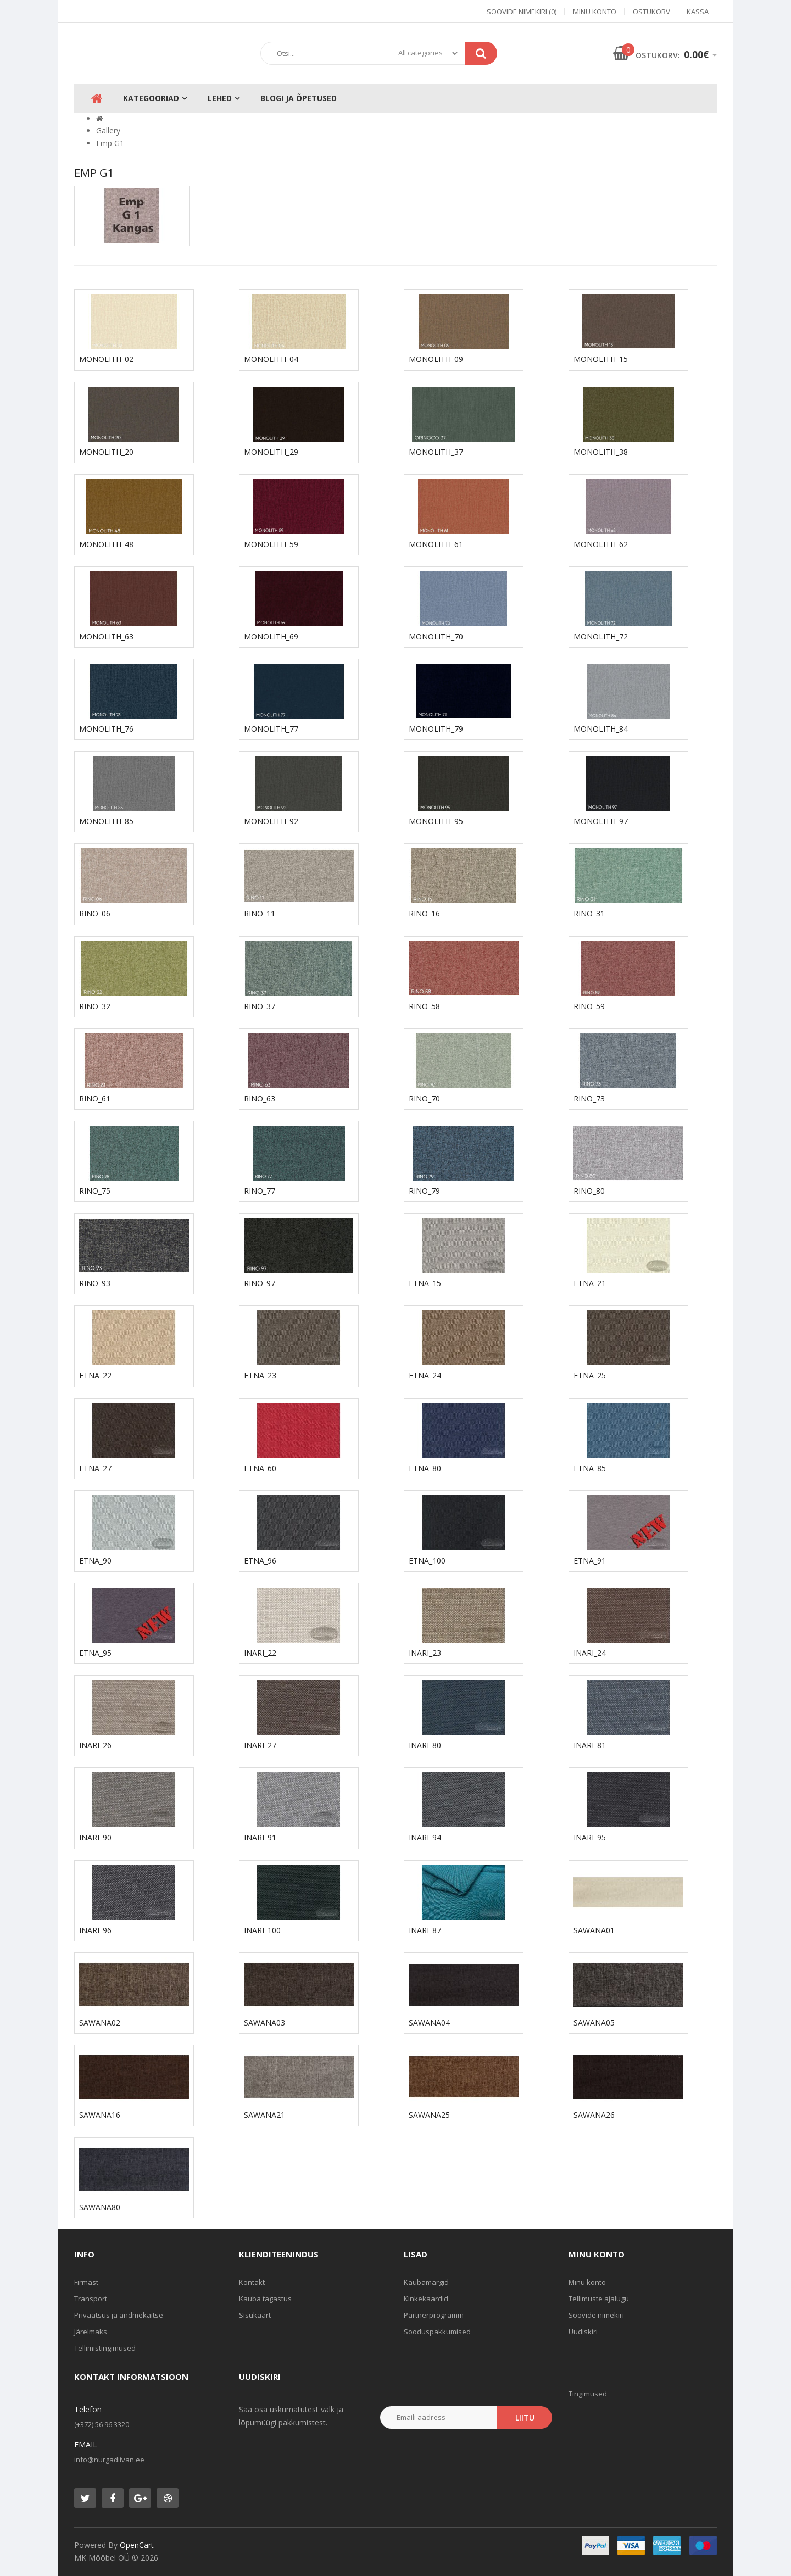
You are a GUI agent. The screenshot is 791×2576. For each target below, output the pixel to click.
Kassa (698, 11)
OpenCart (137, 2545)
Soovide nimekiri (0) (521, 11)
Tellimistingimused (105, 2348)
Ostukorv (651, 11)
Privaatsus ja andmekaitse (118, 2315)
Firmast (86, 2282)
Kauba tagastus (265, 2299)
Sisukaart (255, 2315)
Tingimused (588, 2394)
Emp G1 (110, 143)
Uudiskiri (583, 2331)
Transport (90, 2299)
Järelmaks (90, 2331)
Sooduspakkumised (437, 2331)
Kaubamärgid (426, 2282)
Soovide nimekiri (596, 2315)
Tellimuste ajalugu (599, 2299)
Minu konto (594, 11)
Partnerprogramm (434, 2315)
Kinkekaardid (426, 2299)
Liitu (524, 2417)
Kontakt (252, 2282)
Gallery (108, 130)
